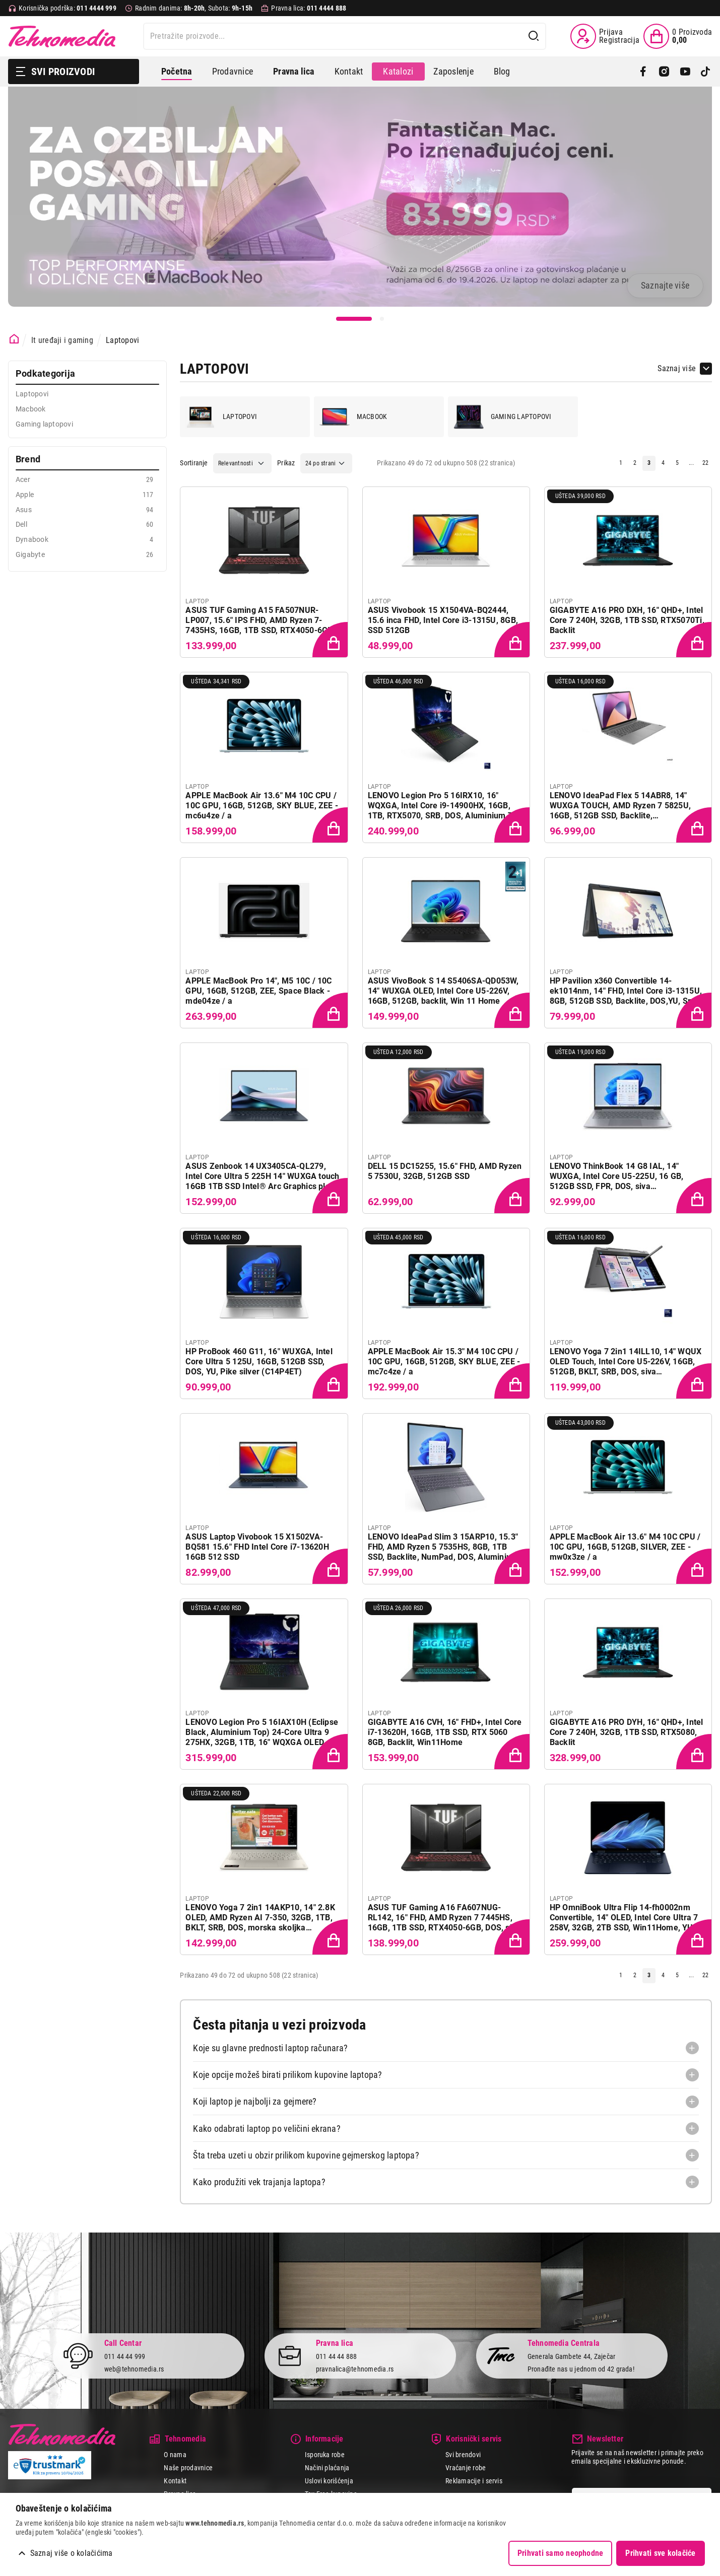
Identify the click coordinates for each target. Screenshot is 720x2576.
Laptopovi (122, 340)
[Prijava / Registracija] (604, 36)
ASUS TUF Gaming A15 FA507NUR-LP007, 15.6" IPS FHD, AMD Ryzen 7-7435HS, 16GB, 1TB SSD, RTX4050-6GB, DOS (260, 620)
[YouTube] (685, 71)
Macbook (353, 417)
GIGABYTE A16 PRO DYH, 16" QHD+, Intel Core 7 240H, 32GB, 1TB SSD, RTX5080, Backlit (626, 1732)
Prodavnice (232, 71)
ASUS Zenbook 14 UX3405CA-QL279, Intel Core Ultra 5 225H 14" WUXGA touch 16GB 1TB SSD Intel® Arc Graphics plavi (262, 1176)
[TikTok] (705, 71)
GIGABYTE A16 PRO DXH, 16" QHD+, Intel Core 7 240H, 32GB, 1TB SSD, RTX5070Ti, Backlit (627, 620)
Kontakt (349, 71)
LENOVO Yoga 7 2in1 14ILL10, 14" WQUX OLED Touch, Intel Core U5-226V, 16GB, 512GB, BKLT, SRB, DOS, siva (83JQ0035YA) (626, 1362)
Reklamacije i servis (473, 2481)
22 (705, 462)
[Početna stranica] (14, 339)
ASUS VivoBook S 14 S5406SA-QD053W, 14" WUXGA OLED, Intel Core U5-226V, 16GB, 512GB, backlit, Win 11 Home (443, 991)
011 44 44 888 (336, 2356)
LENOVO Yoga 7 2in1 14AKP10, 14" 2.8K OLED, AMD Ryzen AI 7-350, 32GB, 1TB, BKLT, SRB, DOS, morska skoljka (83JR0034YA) (260, 1918)
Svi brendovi (463, 2455)
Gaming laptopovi (502, 417)
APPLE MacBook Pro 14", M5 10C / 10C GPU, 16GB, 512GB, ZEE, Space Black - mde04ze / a (258, 991)
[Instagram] (664, 71)
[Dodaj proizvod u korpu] (331, 640)
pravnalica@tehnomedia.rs (355, 2369)
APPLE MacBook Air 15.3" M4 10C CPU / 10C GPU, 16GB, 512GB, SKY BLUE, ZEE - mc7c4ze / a (444, 1361)
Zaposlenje (453, 71)
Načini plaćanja (327, 2468)
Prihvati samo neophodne (560, 2553)
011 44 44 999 (125, 2356)
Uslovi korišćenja (329, 2481)
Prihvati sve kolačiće (660, 2553)
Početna (176, 71)
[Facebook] (643, 71)
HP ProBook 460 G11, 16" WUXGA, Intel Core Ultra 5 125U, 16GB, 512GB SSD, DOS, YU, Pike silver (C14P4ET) (259, 1361)
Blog (502, 71)
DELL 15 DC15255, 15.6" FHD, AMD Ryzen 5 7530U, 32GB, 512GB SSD (445, 1171)
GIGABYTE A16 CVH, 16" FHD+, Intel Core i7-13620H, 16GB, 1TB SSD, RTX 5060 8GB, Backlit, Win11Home (445, 1732)
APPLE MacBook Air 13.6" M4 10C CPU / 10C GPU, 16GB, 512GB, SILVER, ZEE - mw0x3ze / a (625, 1547)
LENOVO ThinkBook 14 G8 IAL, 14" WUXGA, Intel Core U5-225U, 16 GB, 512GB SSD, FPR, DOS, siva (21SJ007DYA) (617, 1176)
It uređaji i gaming (62, 340)
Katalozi (398, 71)
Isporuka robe (325, 2455)
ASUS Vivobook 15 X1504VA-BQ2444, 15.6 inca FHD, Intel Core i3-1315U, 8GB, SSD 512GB (443, 620)
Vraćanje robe (465, 2468)
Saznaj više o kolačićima (71, 2553)
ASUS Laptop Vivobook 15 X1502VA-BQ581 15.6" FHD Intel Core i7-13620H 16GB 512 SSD (257, 1547)
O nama (175, 2455)
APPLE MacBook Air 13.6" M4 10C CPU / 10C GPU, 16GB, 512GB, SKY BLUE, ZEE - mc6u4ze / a (261, 805)
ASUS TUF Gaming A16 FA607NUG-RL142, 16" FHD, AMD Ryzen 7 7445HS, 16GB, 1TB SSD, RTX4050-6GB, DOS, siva (444, 1917)
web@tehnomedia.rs (134, 2369)
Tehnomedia (62, 36)
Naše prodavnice (188, 2468)
